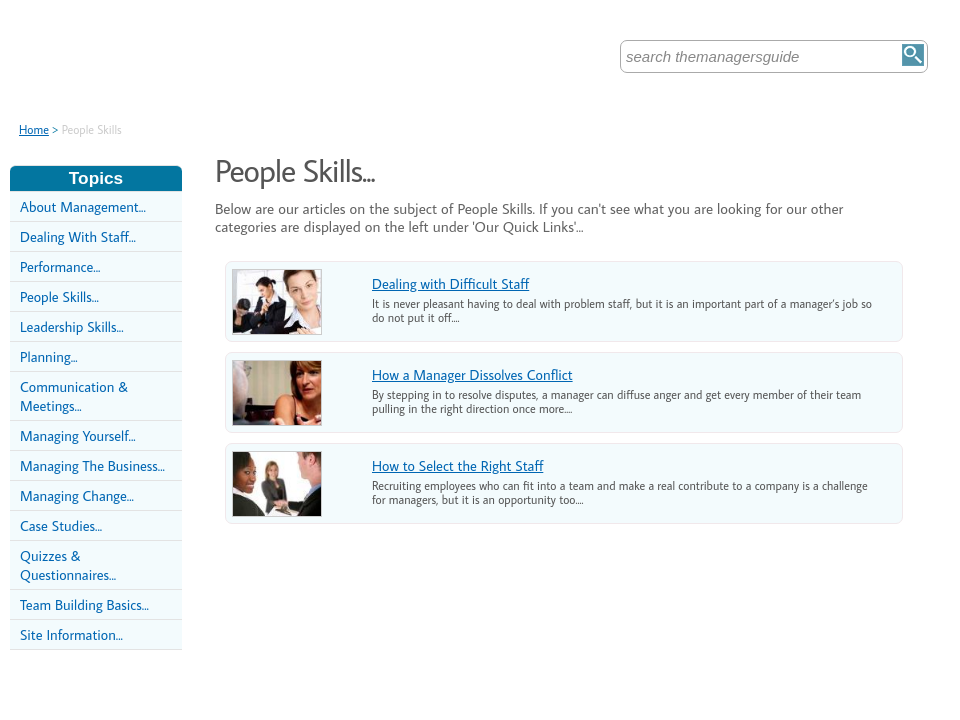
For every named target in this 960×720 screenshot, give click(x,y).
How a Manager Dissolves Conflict (472, 374)
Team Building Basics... (84, 604)
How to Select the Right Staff (457, 465)
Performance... (60, 266)
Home (34, 129)
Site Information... (71, 634)
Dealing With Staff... (78, 236)
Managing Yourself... (78, 435)
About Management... (83, 206)
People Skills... (59, 296)
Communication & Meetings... (74, 396)
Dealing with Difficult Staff (450, 283)
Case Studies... (61, 525)
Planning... (49, 356)
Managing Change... (77, 495)
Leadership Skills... (72, 326)
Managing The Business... (92, 465)
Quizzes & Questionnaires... (68, 565)
